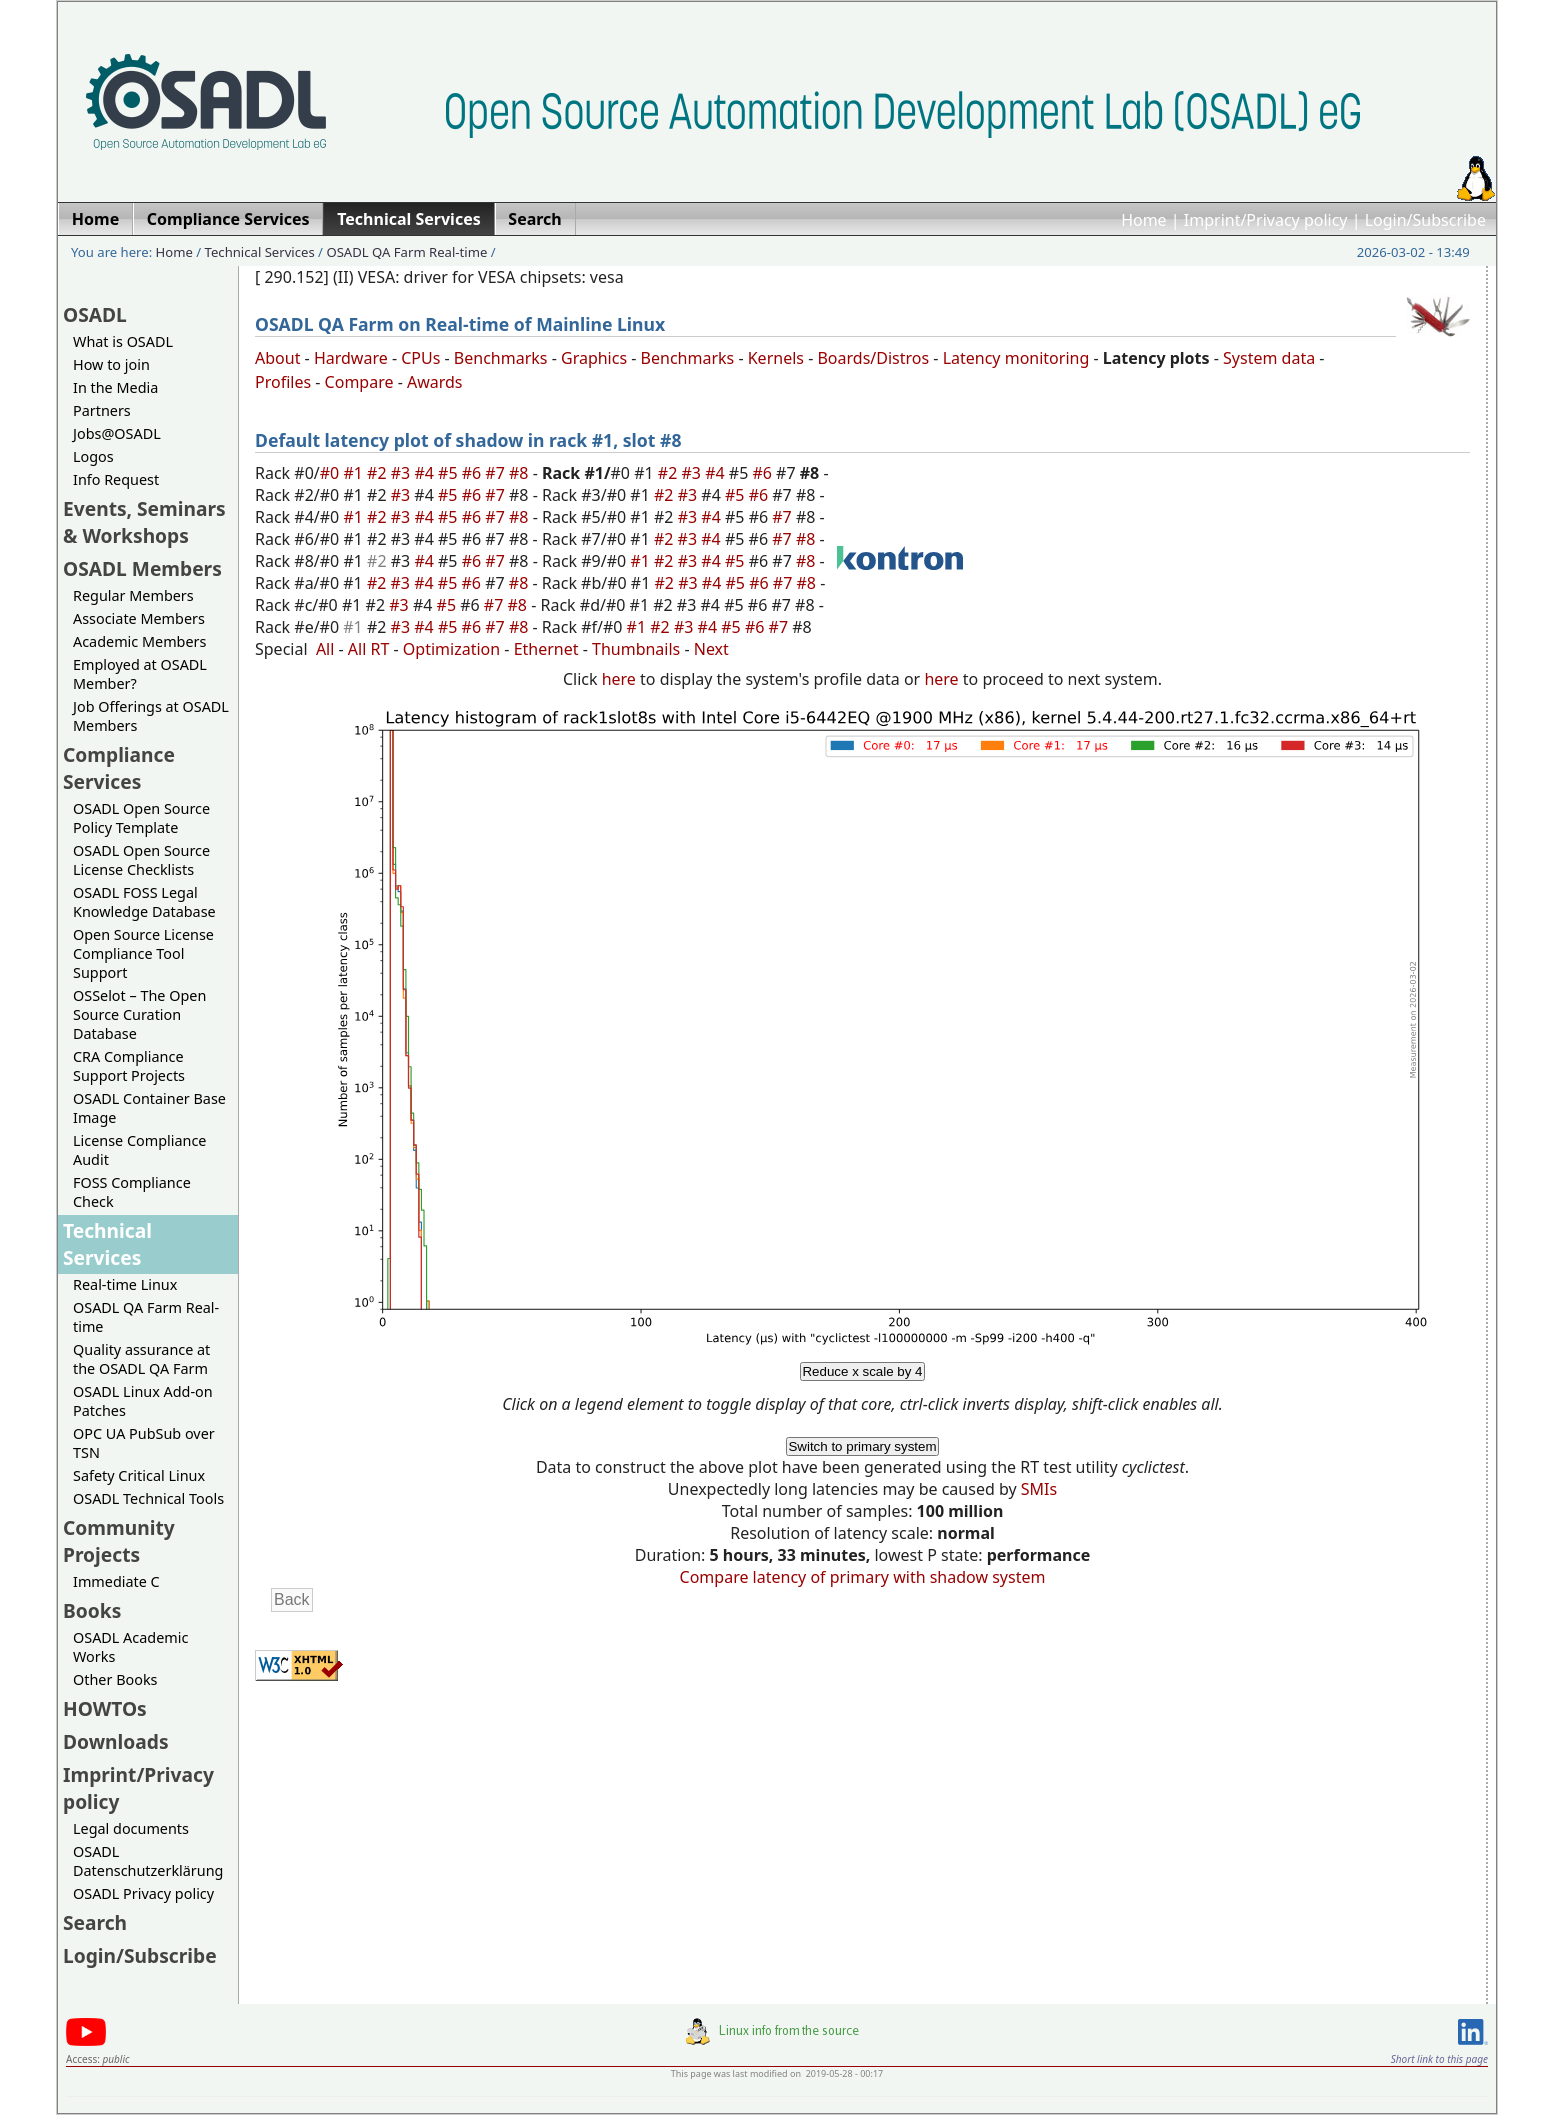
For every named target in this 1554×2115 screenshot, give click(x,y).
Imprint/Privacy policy (1266, 220)
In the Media (115, 387)
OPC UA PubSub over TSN (144, 1443)
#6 (474, 473)
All (325, 649)
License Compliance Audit (139, 1150)
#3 (403, 473)
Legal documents (131, 1828)
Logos (93, 456)
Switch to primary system (862, 1446)
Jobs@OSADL (117, 433)
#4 (426, 473)
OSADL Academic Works (130, 1647)
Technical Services (260, 252)
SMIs (1039, 1489)
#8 (521, 473)
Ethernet (546, 649)
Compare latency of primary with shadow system (863, 1577)
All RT (369, 649)
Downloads (116, 1741)
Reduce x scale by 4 (862, 1371)
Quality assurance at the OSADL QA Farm (141, 1359)
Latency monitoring (1016, 358)
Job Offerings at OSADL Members (151, 716)
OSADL (95, 314)
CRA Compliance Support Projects (129, 1066)
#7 (497, 473)
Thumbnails (636, 649)
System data (1269, 358)
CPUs (420, 358)
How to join (111, 364)
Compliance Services (119, 768)
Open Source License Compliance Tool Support (143, 953)
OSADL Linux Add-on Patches (143, 1401)
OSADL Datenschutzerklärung (148, 1861)
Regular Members (133, 595)
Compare (359, 382)
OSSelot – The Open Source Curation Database (139, 1014)
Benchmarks (501, 358)
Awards (435, 382)
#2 (379, 473)
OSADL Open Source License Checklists (141, 860)
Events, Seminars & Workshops (144, 522)
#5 (450, 473)
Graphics (594, 358)
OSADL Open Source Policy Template (141, 818)
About (277, 358)
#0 (332, 473)
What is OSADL (123, 341)
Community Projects (119, 1541)
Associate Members (139, 618)
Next (711, 649)
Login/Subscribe (1425, 220)
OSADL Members (142, 568)
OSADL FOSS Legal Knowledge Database (144, 902)
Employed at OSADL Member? (140, 674)
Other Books (115, 1679)
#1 (355, 473)
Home (1144, 220)
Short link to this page (1439, 2059)
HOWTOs (105, 1708)
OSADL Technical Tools (148, 1498)
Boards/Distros (873, 358)
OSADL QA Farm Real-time (406, 252)
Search (95, 1922)
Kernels (776, 358)
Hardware (351, 358)
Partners (102, 410)
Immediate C (116, 1581)
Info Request (116, 479)
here (619, 679)
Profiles (283, 382)
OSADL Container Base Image (149, 1108)
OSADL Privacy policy (143, 1893)
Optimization (451, 649)
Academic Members (139, 641)
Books (92, 1610)
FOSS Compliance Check (132, 1192)
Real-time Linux (125, 1284)
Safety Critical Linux (139, 1475)
